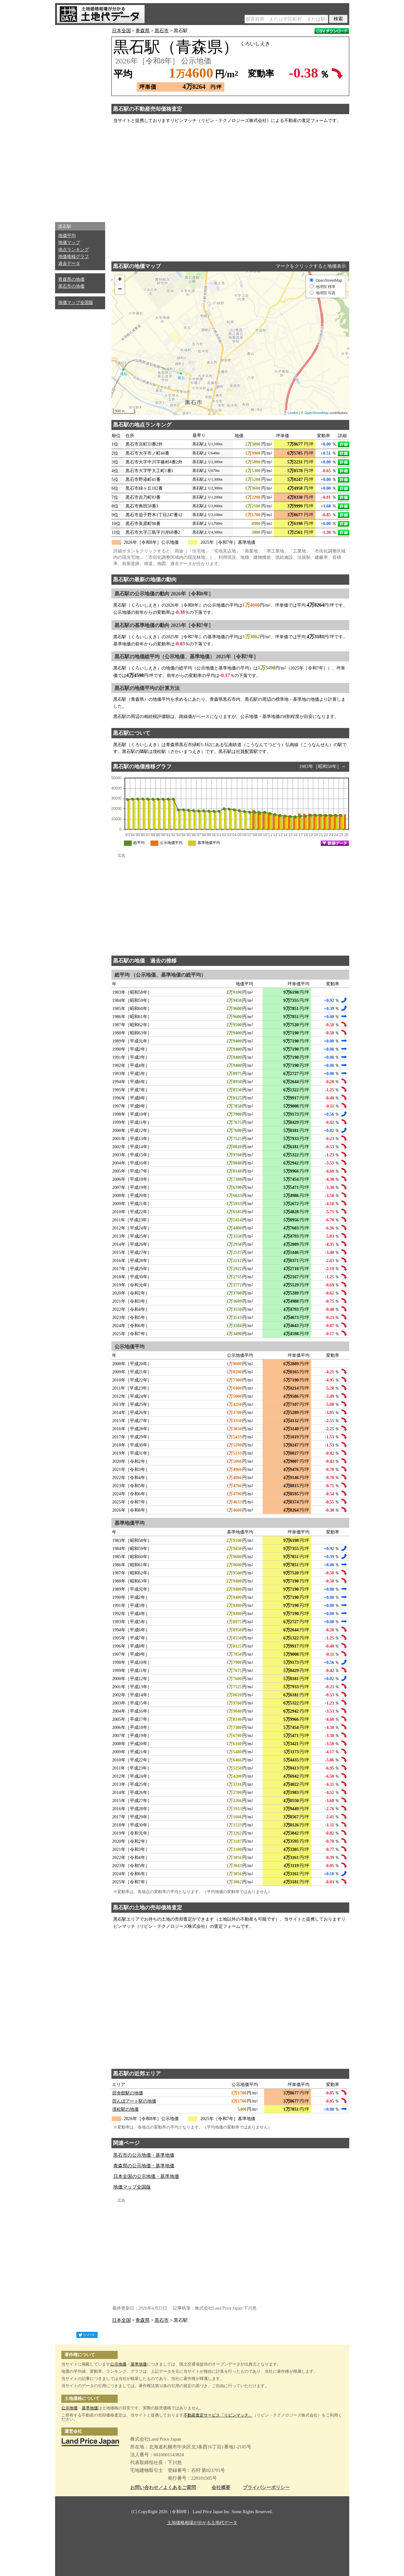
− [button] (120, 289)
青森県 (143, 30)
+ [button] (120, 280)
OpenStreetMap (316, 413)
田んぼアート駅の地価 (134, 2101)
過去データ (69, 263)
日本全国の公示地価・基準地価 (146, 2176)
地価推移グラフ (73, 256)
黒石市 (162, 30)
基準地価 (138, 2364)
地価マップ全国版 (75, 302)
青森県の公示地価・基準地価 (143, 2165)
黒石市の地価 (71, 286)
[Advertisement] (80, 122)
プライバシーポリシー (266, 2487)
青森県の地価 (71, 279)
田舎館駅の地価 (127, 2093)
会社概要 (221, 2487)
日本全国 (121, 30)
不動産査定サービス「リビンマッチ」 (218, 2415)
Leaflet (293, 413)
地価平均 (67, 235)
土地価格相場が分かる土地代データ (202, 2522)
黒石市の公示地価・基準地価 (143, 2155)
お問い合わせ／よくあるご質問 (163, 2487)
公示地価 (118, 2364)
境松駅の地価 (125, 2109)
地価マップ (69, 242)
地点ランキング (73, 249)
